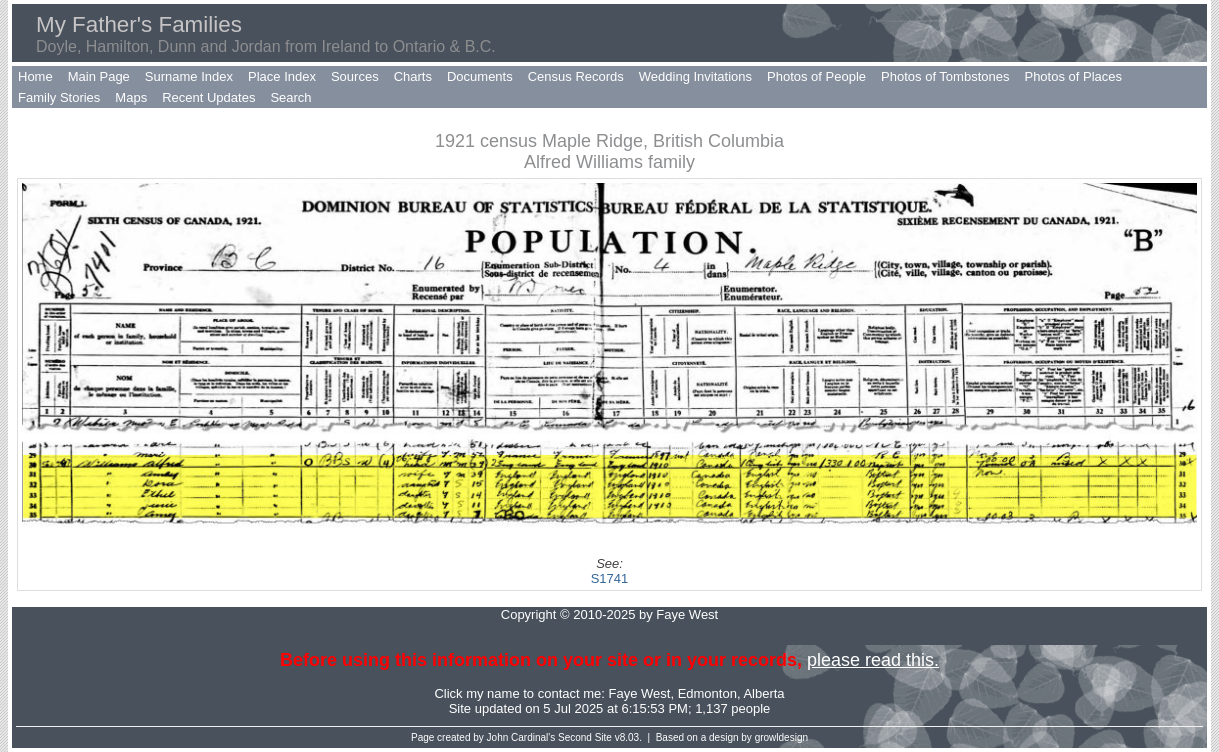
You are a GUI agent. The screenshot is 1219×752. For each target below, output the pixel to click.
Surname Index (189, 76)
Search (290, 97)
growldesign (781, 737)
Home (35, 76)
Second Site (585, 737)
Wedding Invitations (695, 76)
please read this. (873, 660)
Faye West (640, 693)
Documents (480, 76)
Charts (413, 76)
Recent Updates (208, 97)
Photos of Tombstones (945, 76)
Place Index (282, 76)
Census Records (576, 76)
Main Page (99, 76)
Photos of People (816, 76)
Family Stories (59, 97)
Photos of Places (1073, 76)
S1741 (610, 578)
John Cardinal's (521, 737)
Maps (131, 97)
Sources (355, 76)
